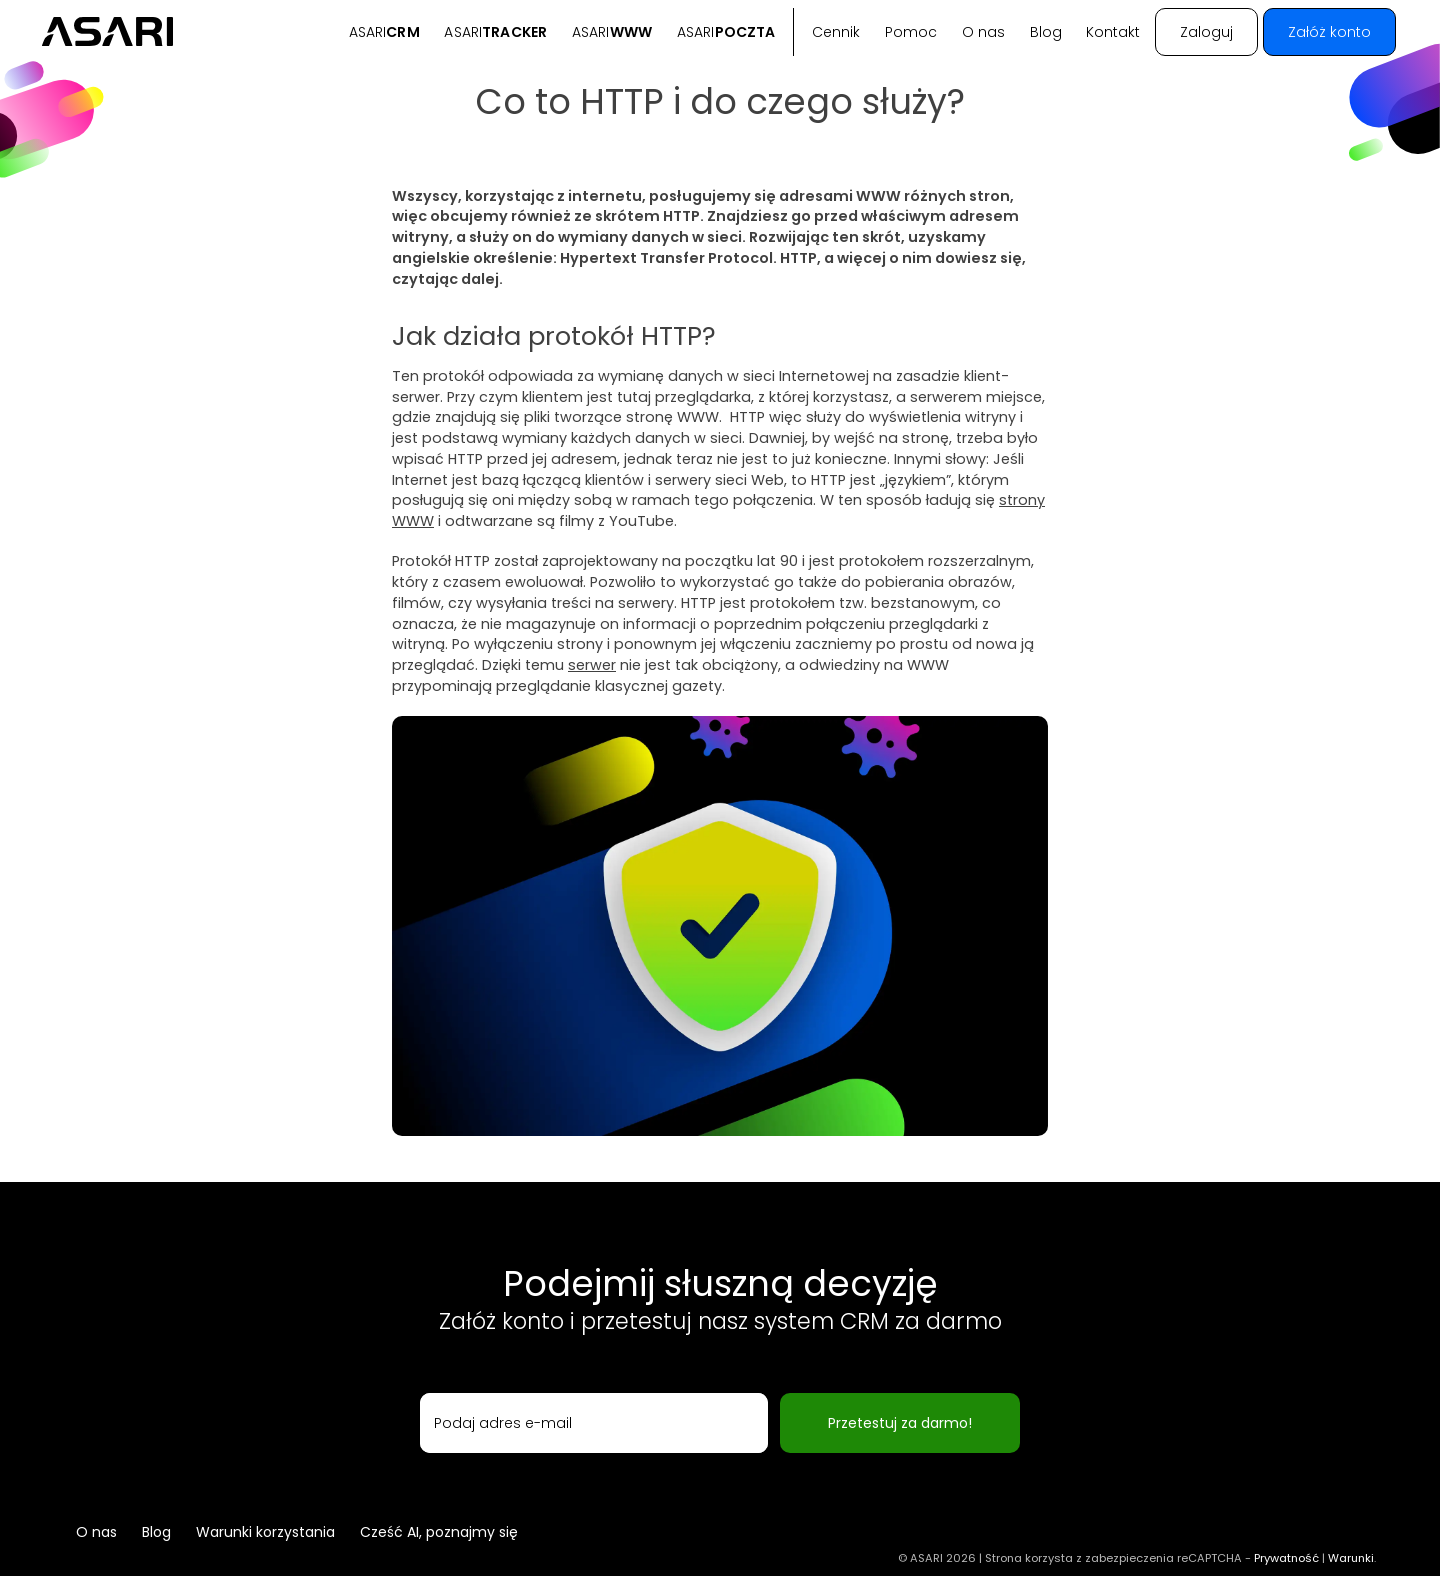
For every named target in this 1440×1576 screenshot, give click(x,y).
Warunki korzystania (265, 1532)
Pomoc (911, 32)
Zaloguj (1206, 32)
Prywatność (1286, 1558)
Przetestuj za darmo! (900, 1423)
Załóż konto (1329, 32)
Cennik (836, 32)
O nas (983, 32)
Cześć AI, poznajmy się (439, 1532)
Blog (1046, 32)
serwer (592, 665)
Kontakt (1113, 32)
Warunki (1351, 1558)
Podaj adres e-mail (503, 1423)
